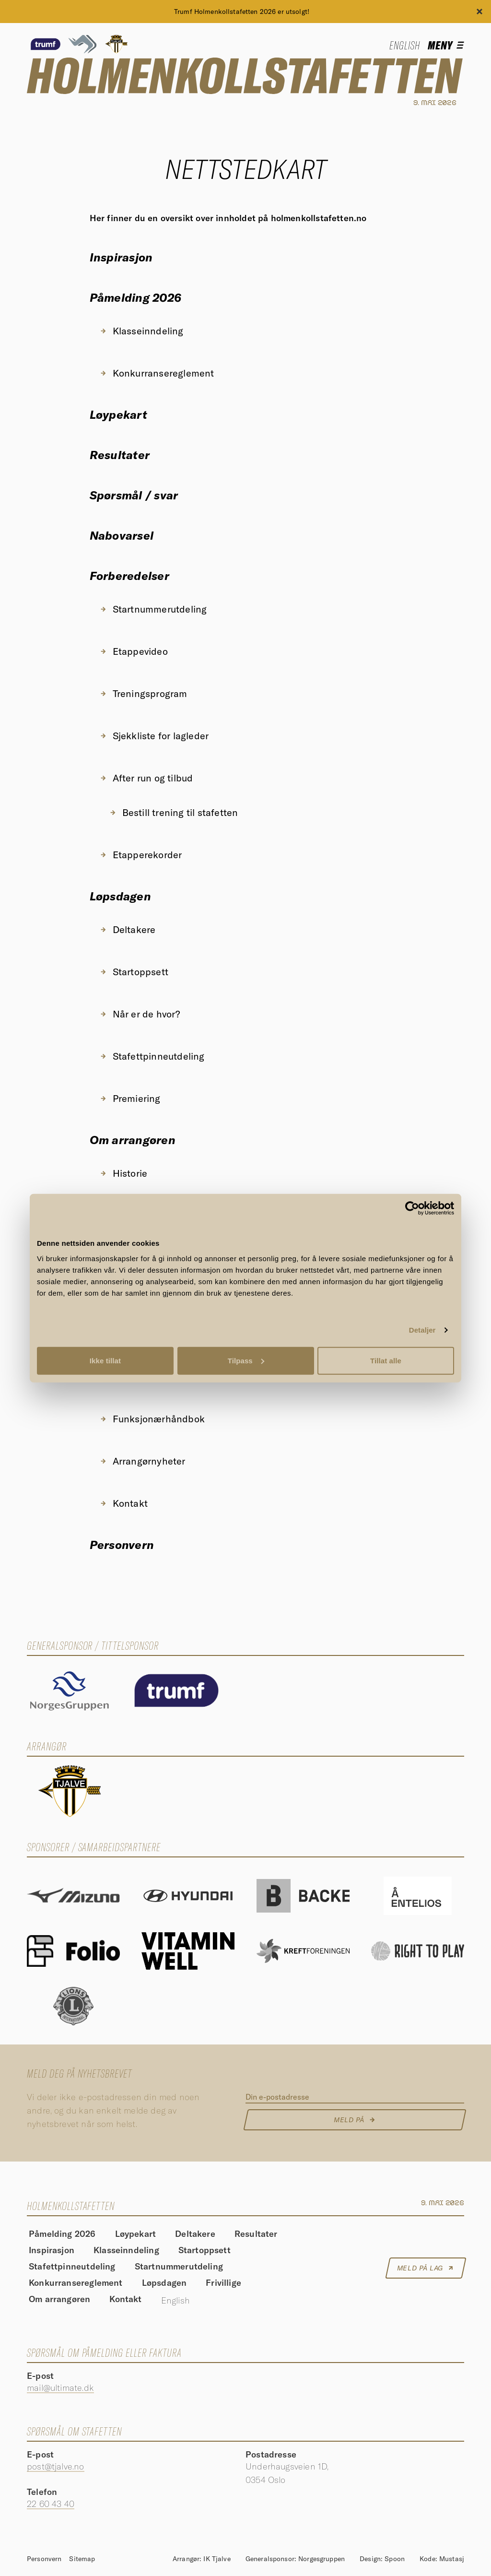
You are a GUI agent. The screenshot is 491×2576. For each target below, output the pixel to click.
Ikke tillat (105, 1360)
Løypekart (118, 414)
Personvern (122, 1544)
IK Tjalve (216, 2558)
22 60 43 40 (50, 2503)
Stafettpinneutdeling (152, 1056)
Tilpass (246, 1360)
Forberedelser (129, 575)
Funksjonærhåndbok (152, 1419)
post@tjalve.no (55, 2466)
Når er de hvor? (139, 1014)
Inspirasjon (121, 257)
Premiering (130, 1098)
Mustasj (451, 2558)
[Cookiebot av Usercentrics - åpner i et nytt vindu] (412, 1208)
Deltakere (127, 929)
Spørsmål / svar (134, 495)
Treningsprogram (143, 693)
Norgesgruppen (321, 2558)
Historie (123, 1173)
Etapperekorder (140, 855)
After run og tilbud (146, 778)
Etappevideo (133, 651)
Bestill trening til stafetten (173, 812)
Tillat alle (385, 1360)
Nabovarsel (121, 535)
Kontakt (123, 1503)
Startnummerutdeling (153, 609)
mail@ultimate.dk (60, 2387)
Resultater (120, 454)
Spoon (395, 2558)
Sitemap (82, 2559)
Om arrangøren (132, 1139)
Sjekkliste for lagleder (154, 736)
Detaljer (422, 1330)
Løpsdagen (120, 896)
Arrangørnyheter (142, 1461)
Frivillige (223, 2283)
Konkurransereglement (156, 373)
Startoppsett (133, 972)
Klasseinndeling (141, 331)
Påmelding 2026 (135, 297)
